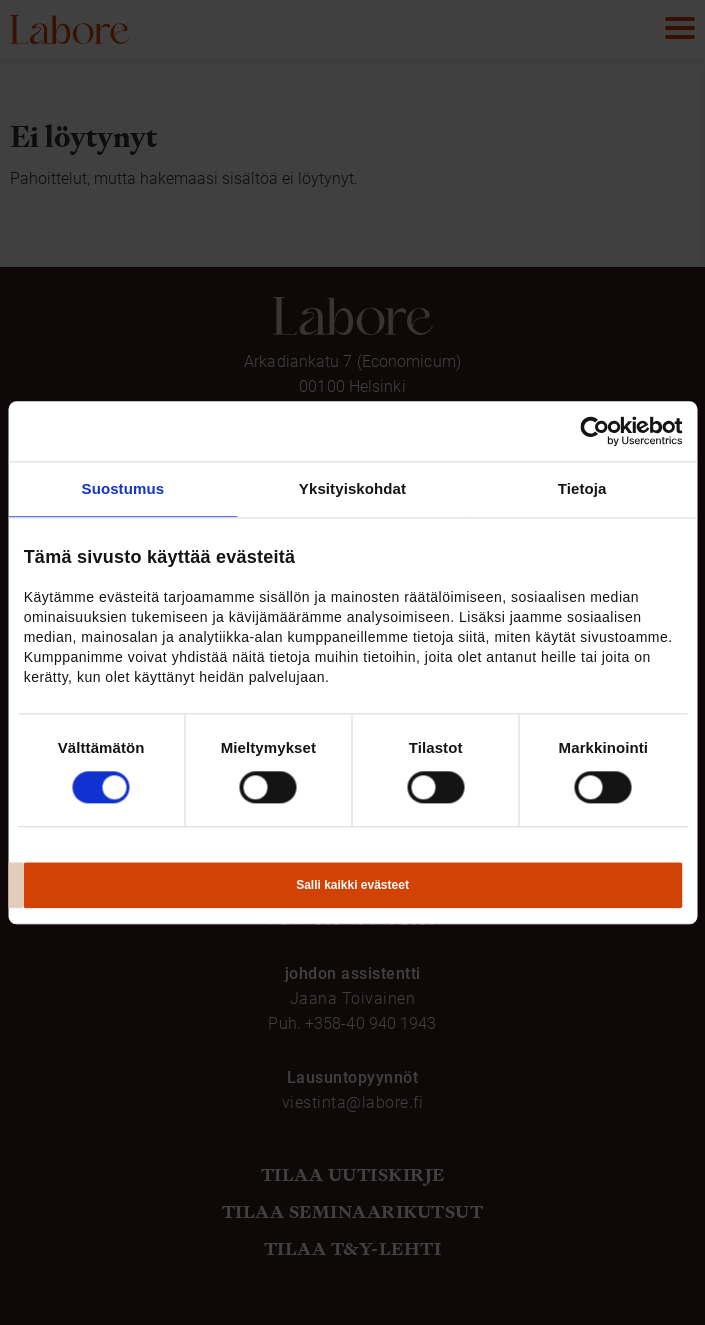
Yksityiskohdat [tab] (352, 488)
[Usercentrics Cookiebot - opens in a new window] (594, 431)
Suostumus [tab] (123, 488)
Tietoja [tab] (582, 488)
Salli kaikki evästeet (352, 885)
